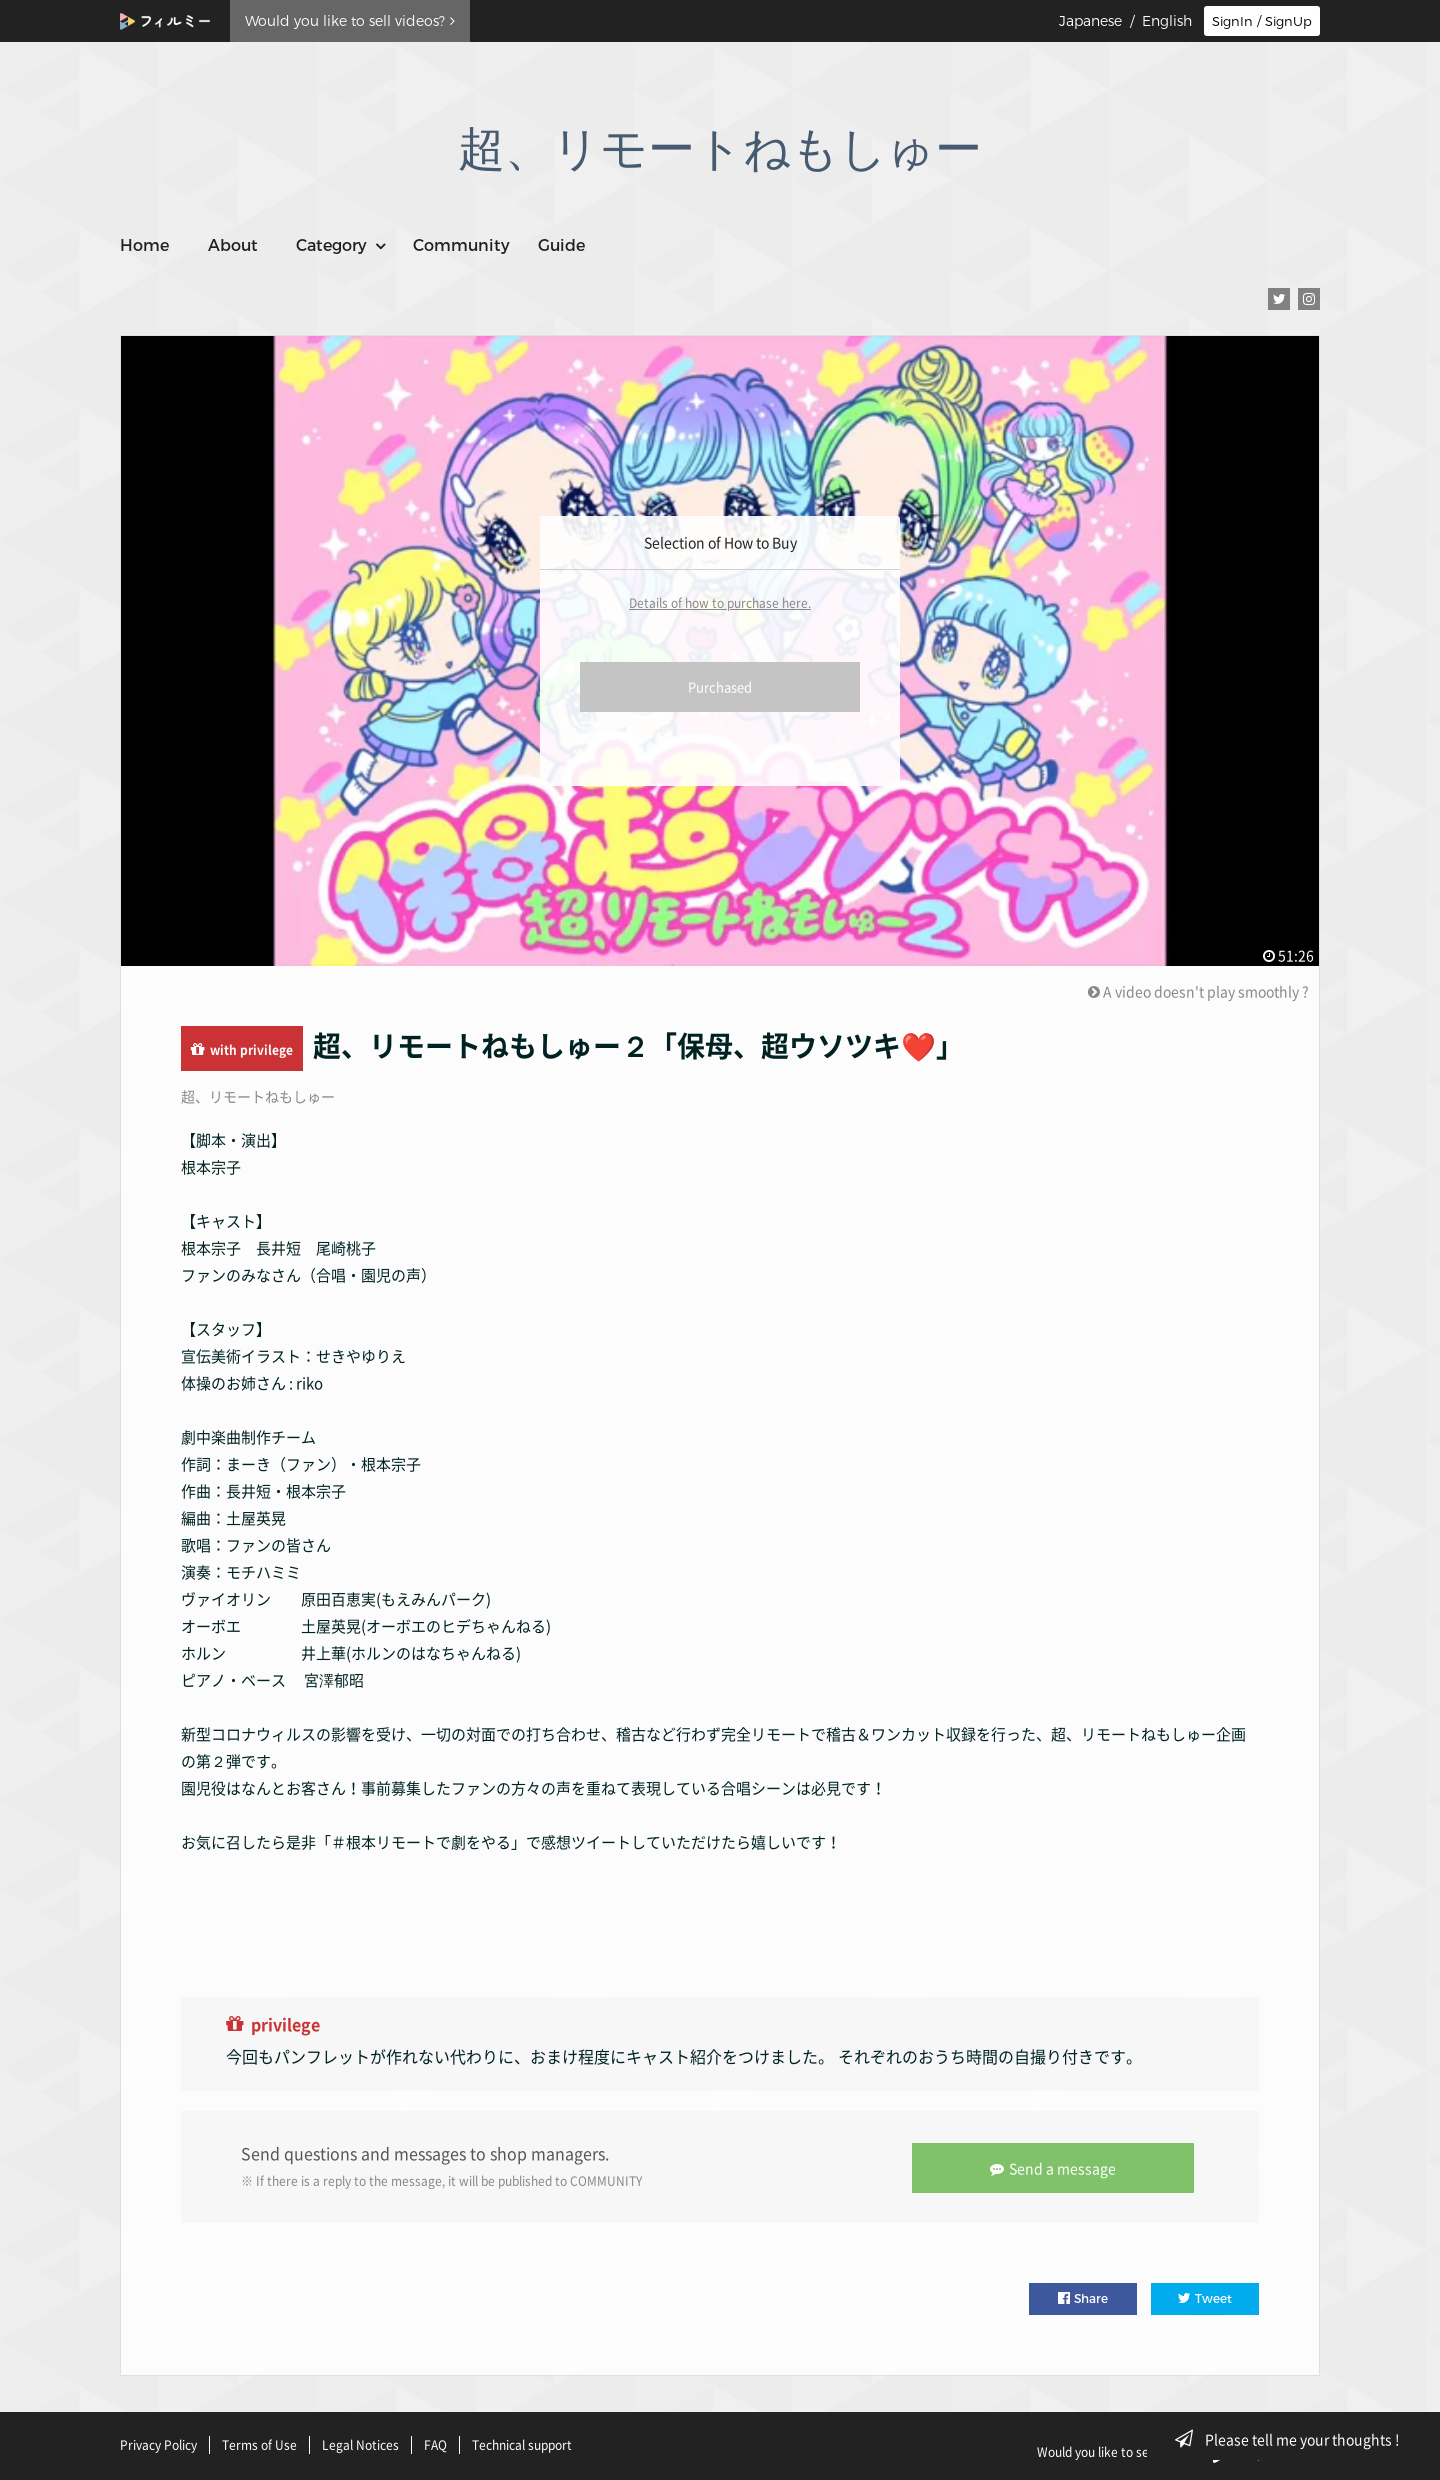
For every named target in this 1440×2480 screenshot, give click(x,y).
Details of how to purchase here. (720, 603)
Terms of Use (259, 2443)
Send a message (1055, 2166)
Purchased (720, 686)
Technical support (522, 2443)
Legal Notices (360, 2443)
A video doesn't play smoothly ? (1198, 991)
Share (1083, 2296)
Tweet (1205, 2296)
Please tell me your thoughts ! (1293, 2439)
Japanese (1090, 21)
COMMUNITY (606, 2180)
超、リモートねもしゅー (258, 1096)
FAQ (435, 2443)
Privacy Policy (158, 2443)
